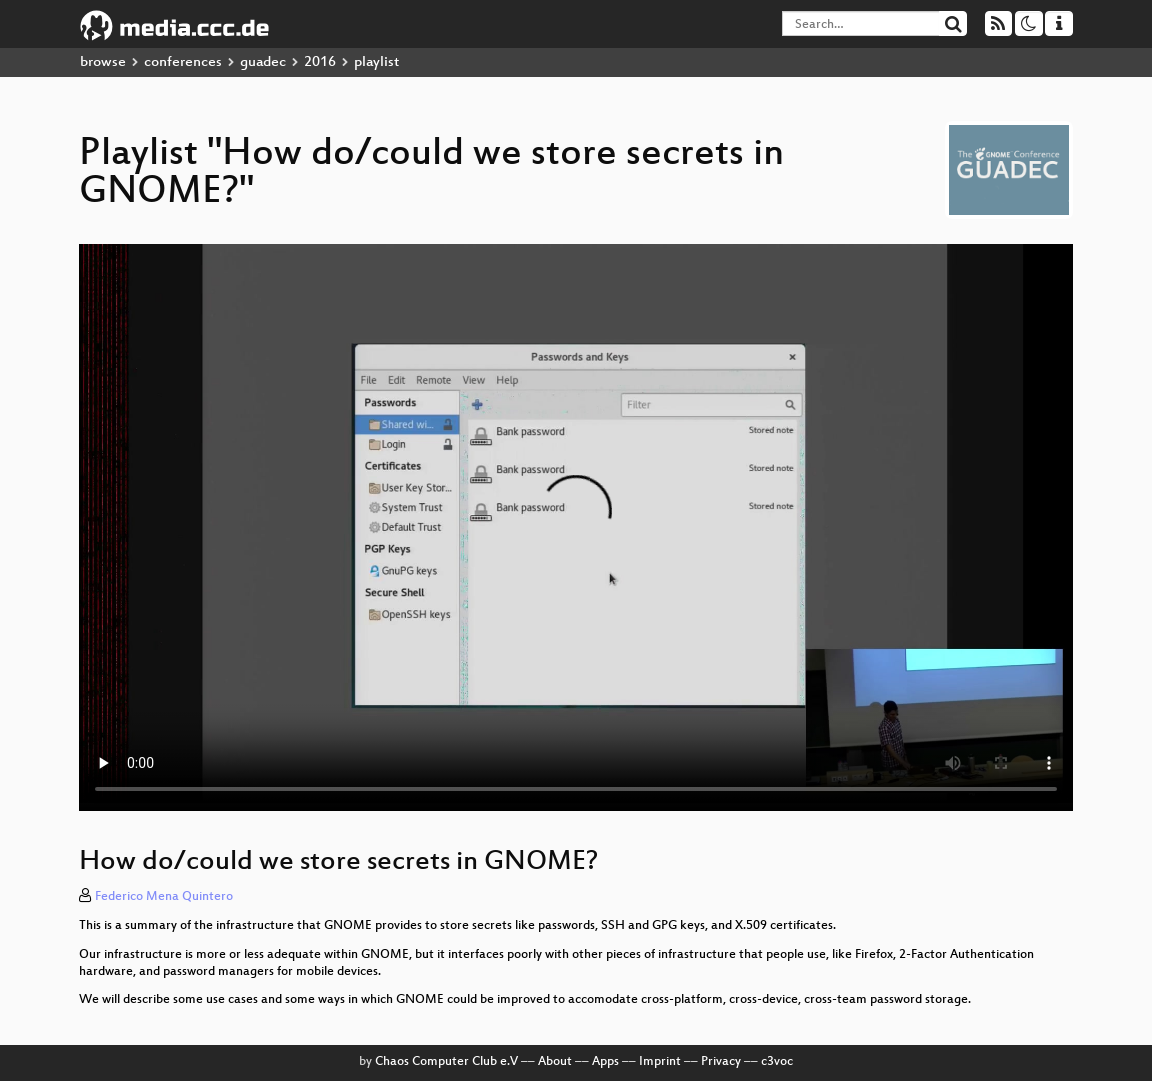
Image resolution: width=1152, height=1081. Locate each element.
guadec (263, 62)
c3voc (777, 1062)
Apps (605, 1062)
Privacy (721, 1062)
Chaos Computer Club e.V (446, 1062)
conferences (183, 62)
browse (103, 62)
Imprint (660, 1062)
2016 (320, 62)
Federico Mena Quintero (164, 897)
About (555, 1062)
